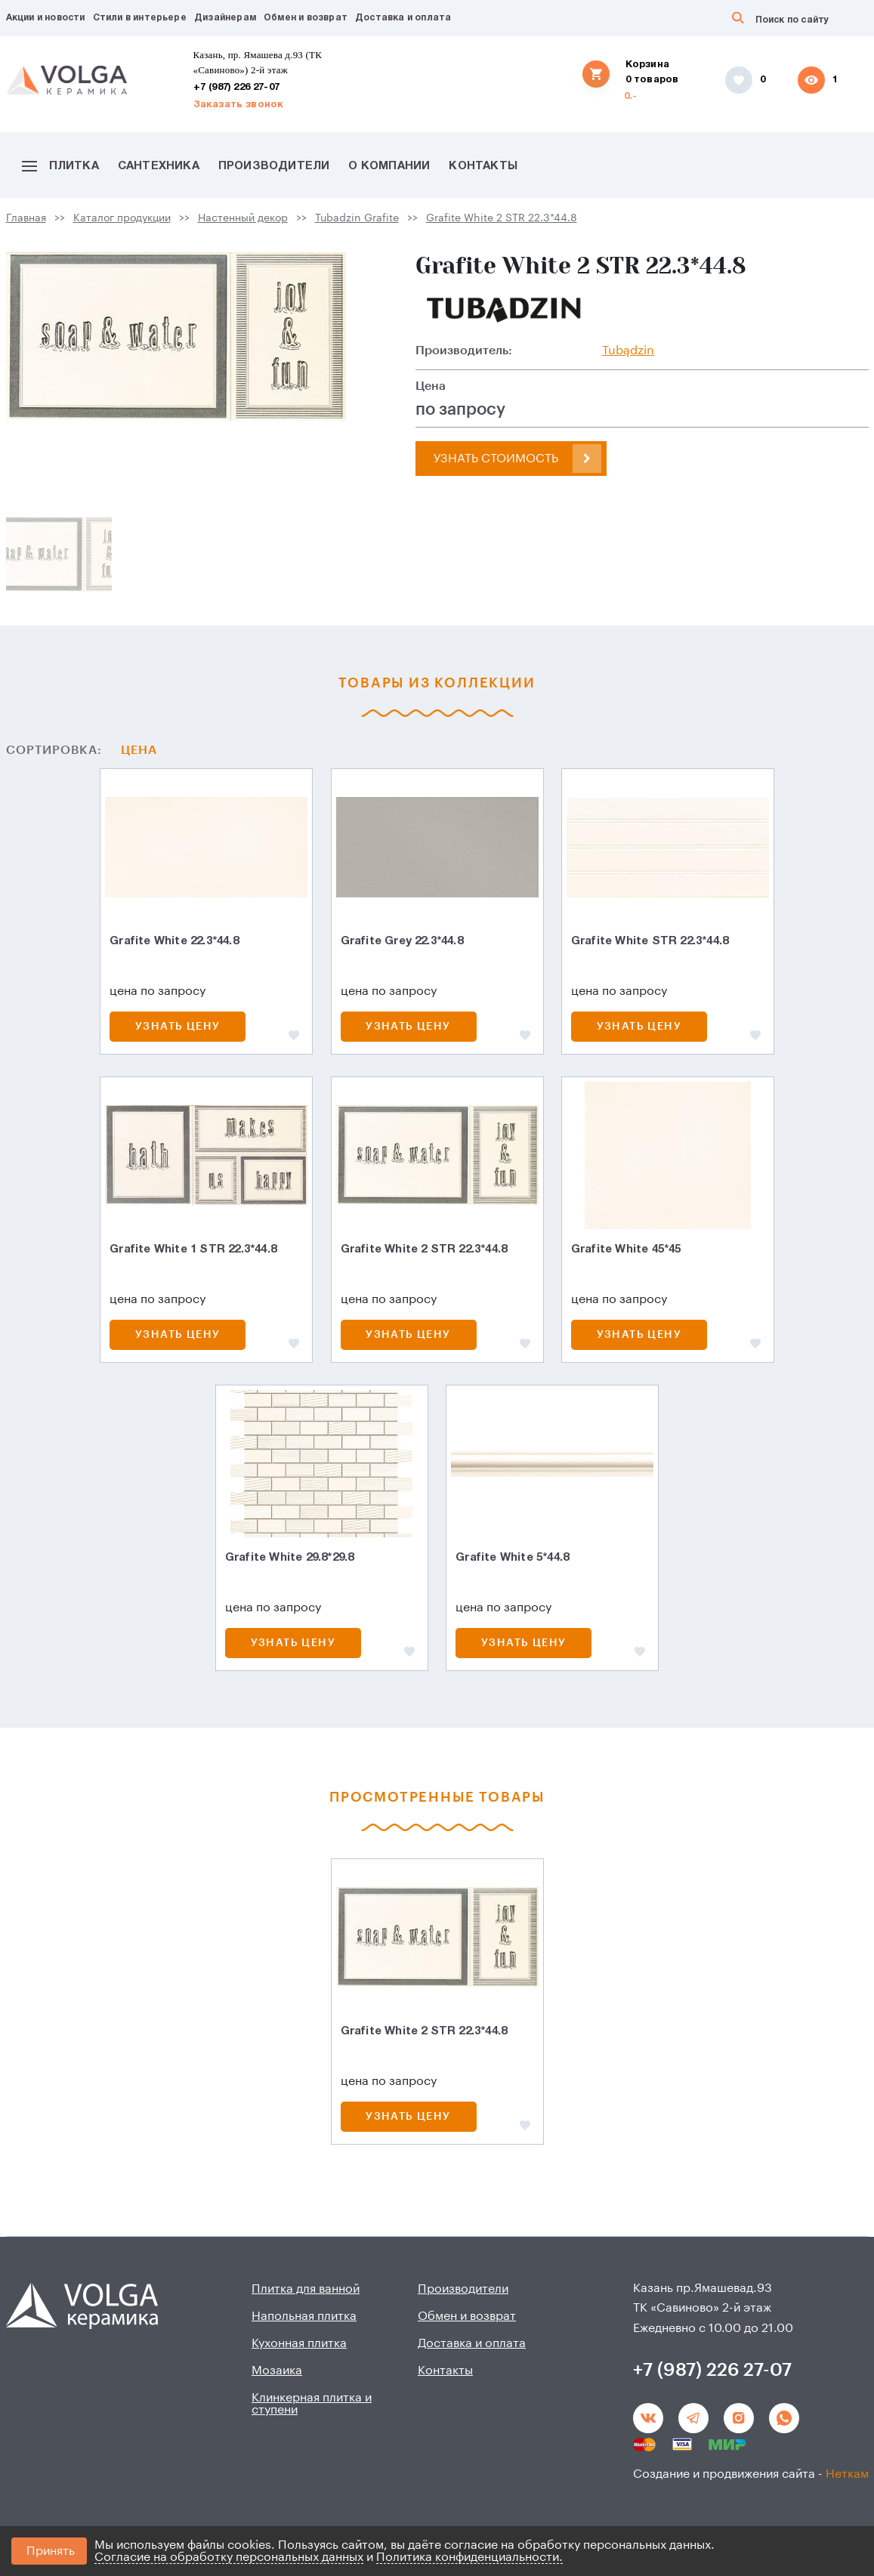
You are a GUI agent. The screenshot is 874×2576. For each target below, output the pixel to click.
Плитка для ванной (306, 2289)
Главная (26, 218)
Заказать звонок (238, 105)
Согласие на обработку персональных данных (228, 2557)
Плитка (60, 166)
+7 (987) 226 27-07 (236, 87)
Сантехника (158, 166)
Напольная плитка (304, 2316)
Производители (274, 166)
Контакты (483, 166)
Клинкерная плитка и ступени (312, 2404)
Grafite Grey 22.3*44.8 (402, 941)
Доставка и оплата (403, 18)
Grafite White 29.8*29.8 (289, 1557)
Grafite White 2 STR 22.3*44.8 (501, 218)
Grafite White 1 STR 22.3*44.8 (193, 1249)
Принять (50, 2551)
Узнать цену (177, 1026)
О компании (389, 166)
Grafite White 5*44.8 (512, 1557)
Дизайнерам (225, 18)
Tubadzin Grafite (357, 218)
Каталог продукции (122, 218)
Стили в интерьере (140, 18)
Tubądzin (628, 350)
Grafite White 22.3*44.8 (174, 941)
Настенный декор (243, 218)
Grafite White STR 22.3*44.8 (649, 941)
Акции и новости (45, 18)
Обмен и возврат (305, 18)
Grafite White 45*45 (626, 1249)
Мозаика (277, 2370)
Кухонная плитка (299, 2343)
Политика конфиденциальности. (469, 2557)
